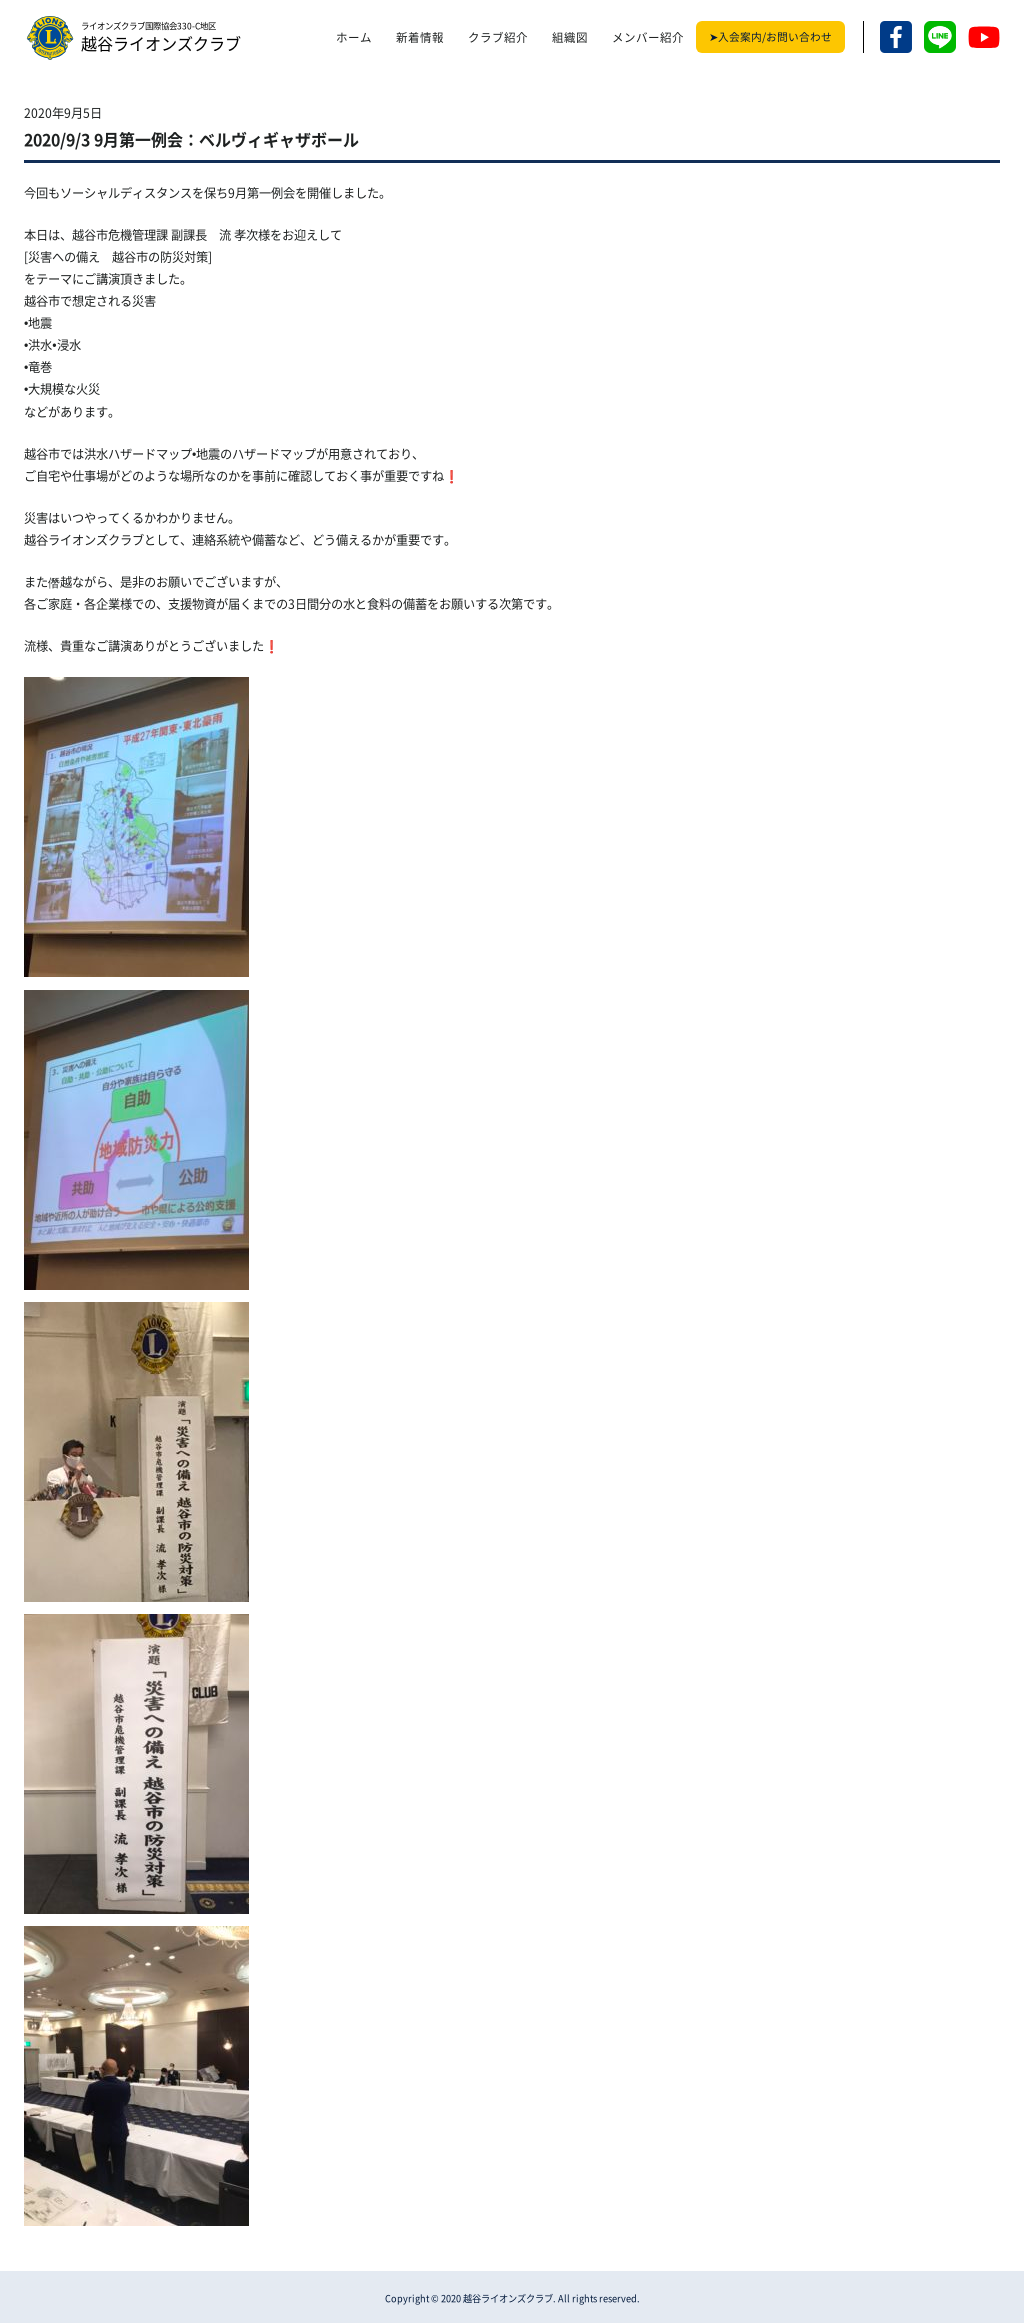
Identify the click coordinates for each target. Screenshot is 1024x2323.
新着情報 (420, 37)
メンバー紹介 (648, 37)
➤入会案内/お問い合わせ (770, 37)
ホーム (354, 37)
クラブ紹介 (498, 37)
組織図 (570, 37)
